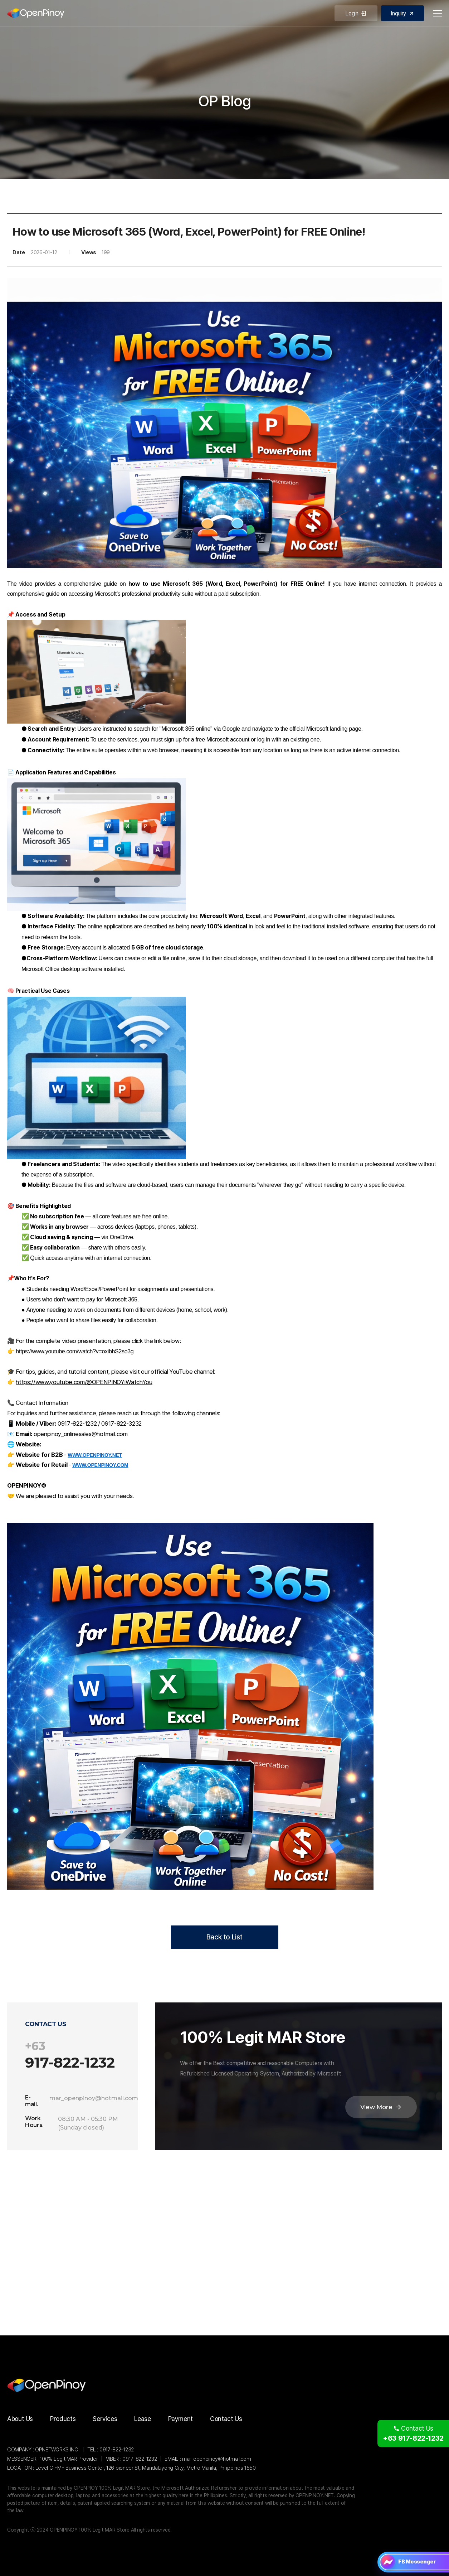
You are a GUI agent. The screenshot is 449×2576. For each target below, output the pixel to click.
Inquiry (402, 13)
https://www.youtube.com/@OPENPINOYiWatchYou (84, 1382)
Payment (180, 2418)
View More (381, 2107)
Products (62, 2418)
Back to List (224, 1937)
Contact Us (226, 2418)
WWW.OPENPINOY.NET (95, 1455)
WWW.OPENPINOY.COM (100, 1465)
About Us (20, 2418)
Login (355, 13)
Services (105, 2418)
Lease (142, 2418)
